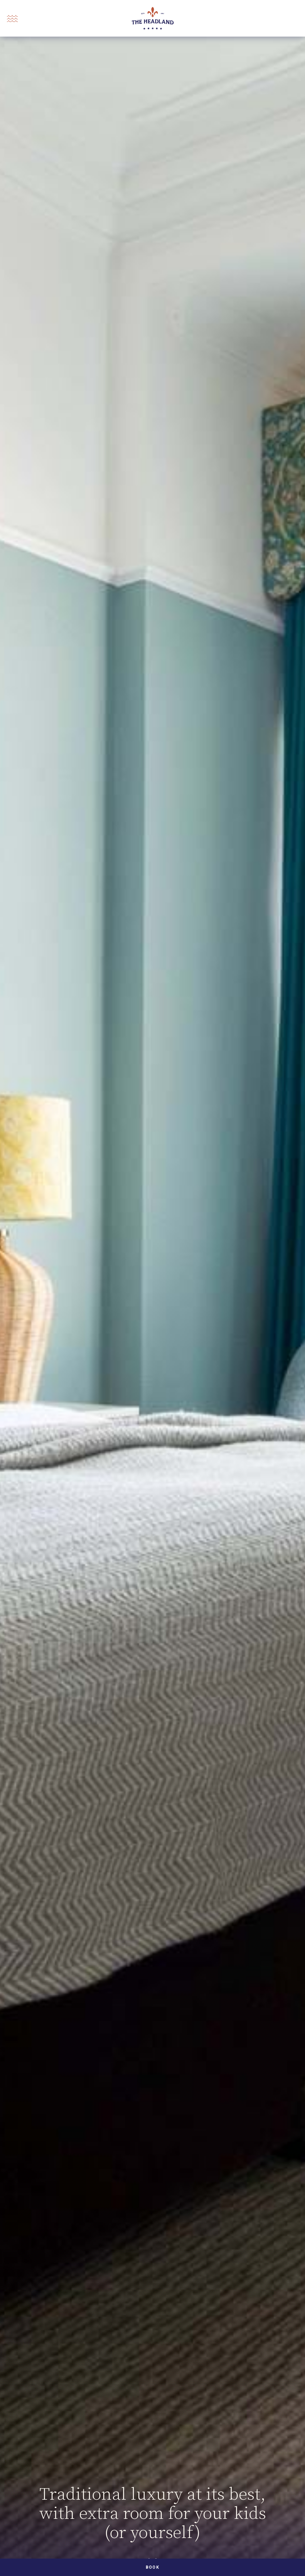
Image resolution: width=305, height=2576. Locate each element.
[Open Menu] (12, 18)
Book (152, 2567)
